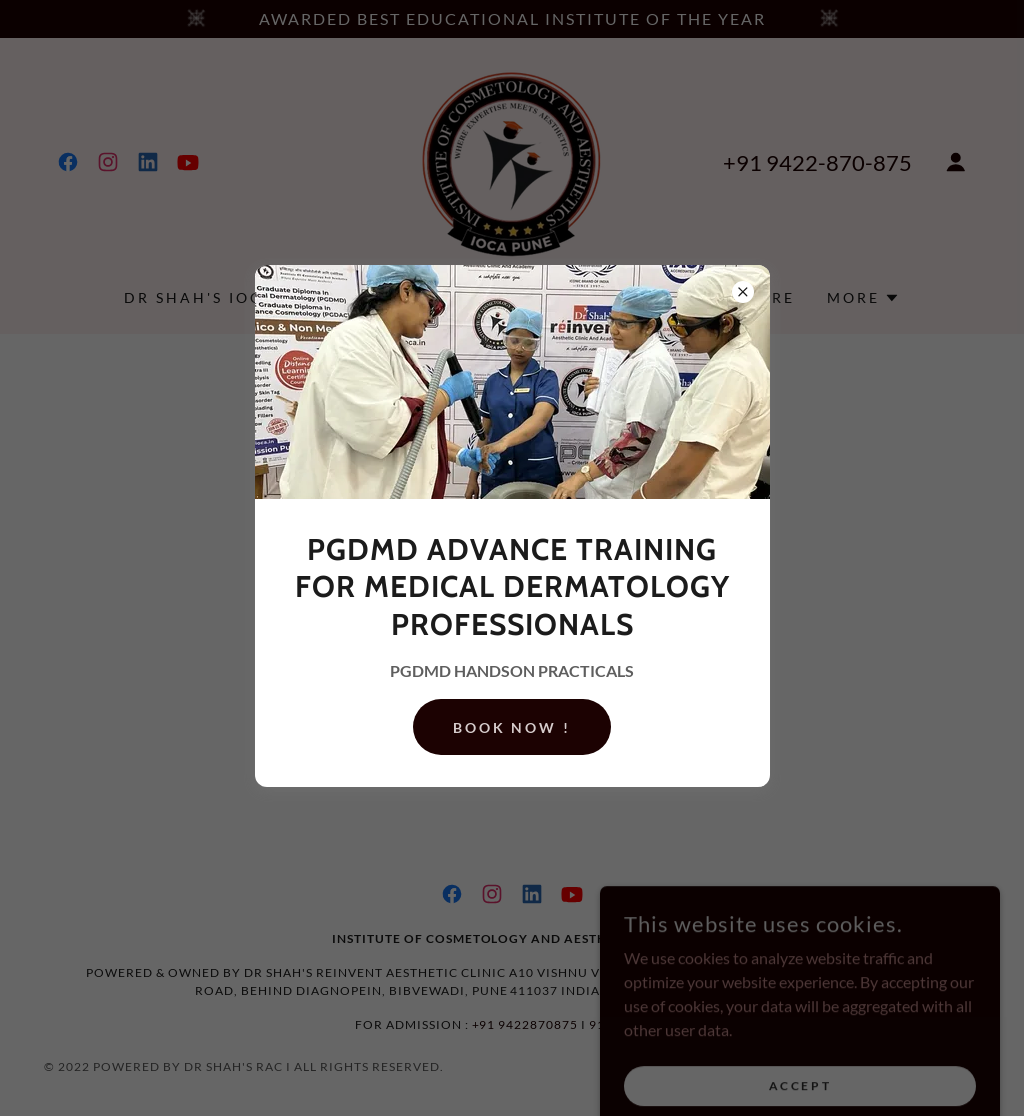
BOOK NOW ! (512, 727)
